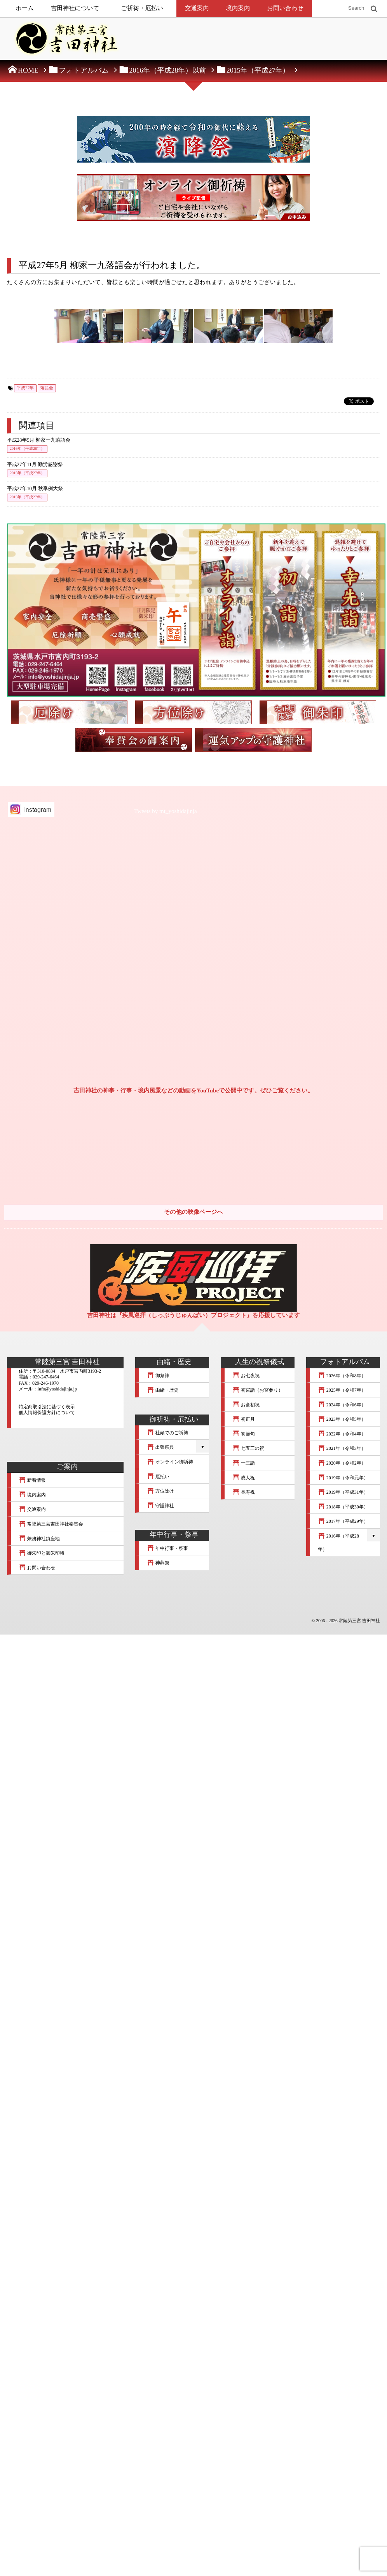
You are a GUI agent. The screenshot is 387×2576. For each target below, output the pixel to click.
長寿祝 (243, 1492)
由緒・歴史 (163, 1390)
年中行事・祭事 (167, 1548)
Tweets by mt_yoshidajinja (165, 811)
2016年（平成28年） (27, 449)
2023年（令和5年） (342, 1419)
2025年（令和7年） (342, 1390)
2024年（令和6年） (342, 1405)
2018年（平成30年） (343, 1507)
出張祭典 (160, 1447)
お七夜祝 (246, 1375)
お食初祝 (246, 1405)
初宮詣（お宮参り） (257, 1390)
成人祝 (243, 1477)
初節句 (243, 1434)
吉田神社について (75, 8)
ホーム (25, 8)
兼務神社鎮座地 (39, 1538)
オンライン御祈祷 (170, 1462)
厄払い (158, 1476)
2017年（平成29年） (343, 1521)
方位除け (160, 1491)
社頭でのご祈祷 (167, 1432)
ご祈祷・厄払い (142, 8)
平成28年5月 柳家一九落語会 (38, 440)
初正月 (243, 1419)
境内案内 (238, 8)
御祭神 (158, 1375)
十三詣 (243, 1463)
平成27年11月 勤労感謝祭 (35, 464)
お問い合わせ (285, 8)
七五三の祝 (248, 1448)
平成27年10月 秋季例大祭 (35, 488)
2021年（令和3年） (342, 1448)
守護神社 (160, 1505)
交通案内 (197, 8)
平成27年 (25, 388)
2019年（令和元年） (343, 1477)
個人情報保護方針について (47, 1412)
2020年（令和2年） (342, 1463)
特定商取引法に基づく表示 (47, 1406)
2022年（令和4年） (342, 1434)
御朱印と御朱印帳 (41, 1553)
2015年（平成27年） (27, 473)
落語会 (46, 388)
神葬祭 (158, 1562)
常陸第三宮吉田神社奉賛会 (51, 1524)
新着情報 (32, 1480)
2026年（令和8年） (342, 1375)
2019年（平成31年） (343, 1492)
